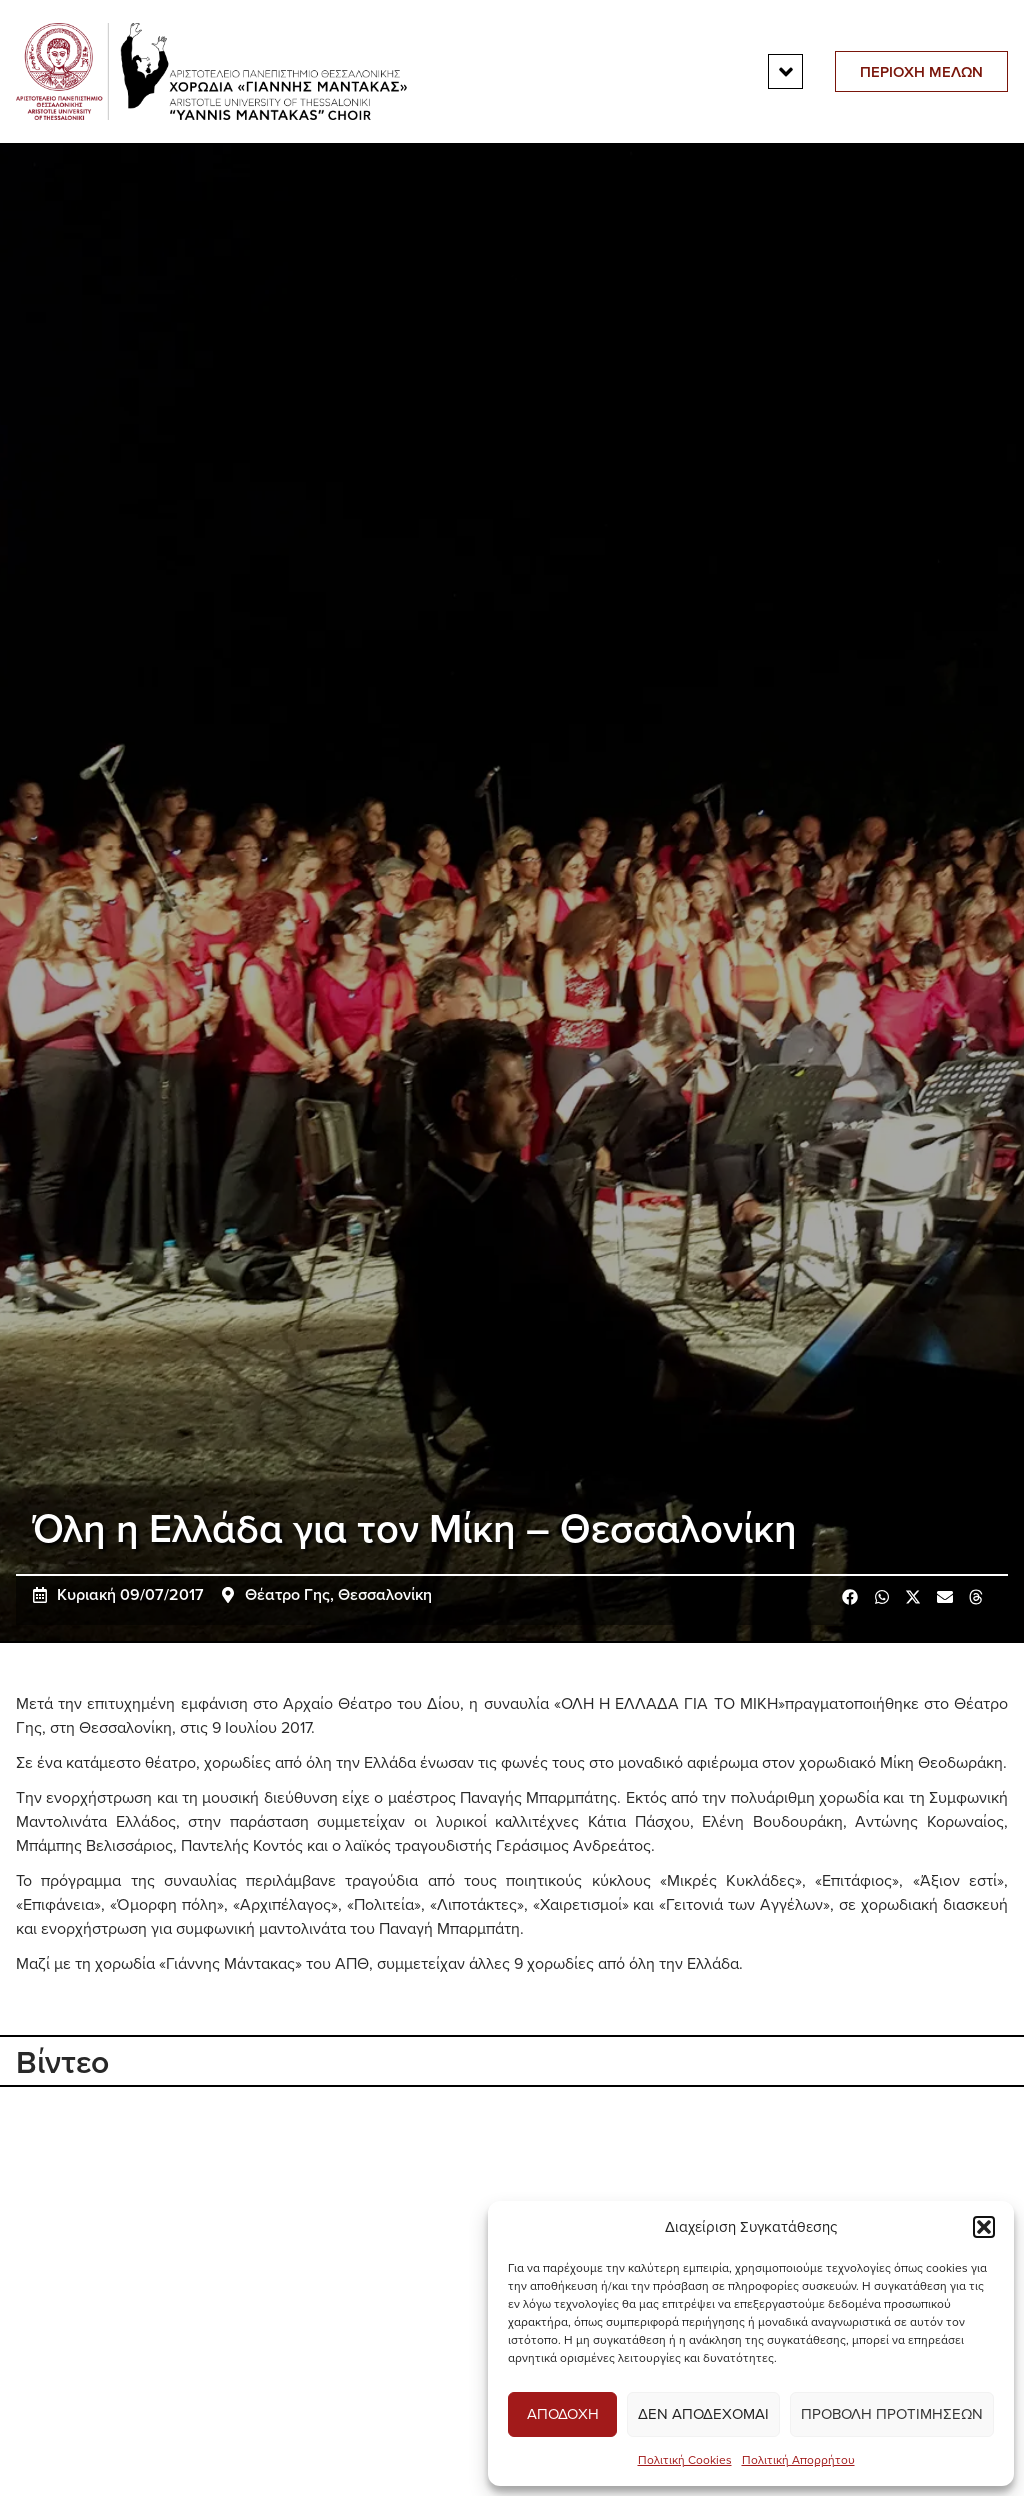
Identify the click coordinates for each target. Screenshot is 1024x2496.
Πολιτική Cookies (685, 2459)
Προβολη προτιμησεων (892, 2413)
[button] (984, 2227)
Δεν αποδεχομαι (703, 2413)
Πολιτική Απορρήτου (798, 2459)
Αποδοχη (563, 2413)
